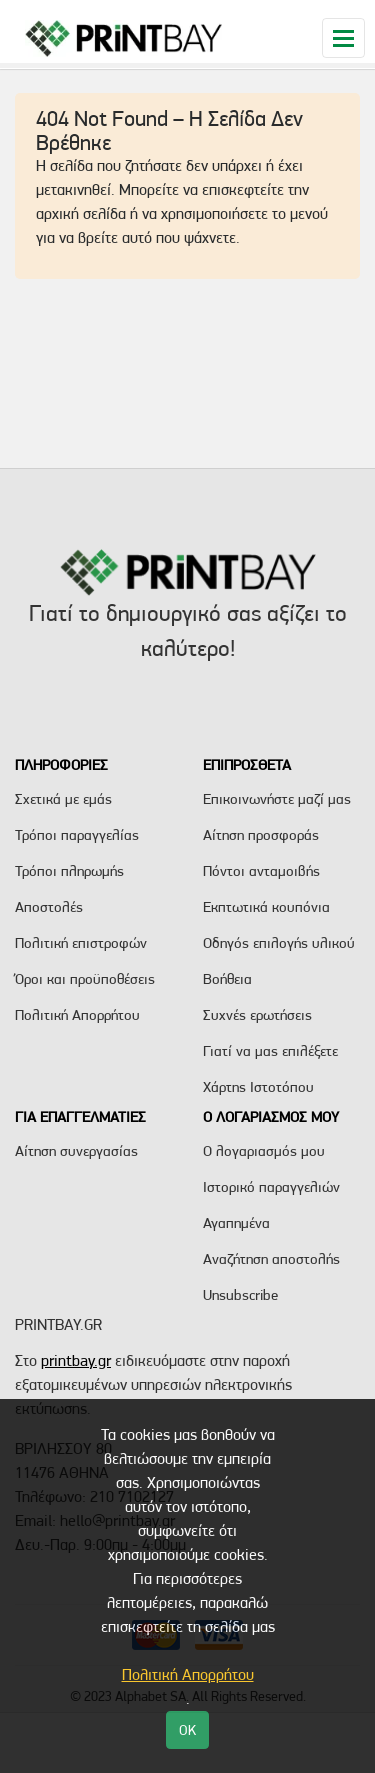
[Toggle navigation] (343, 38)
